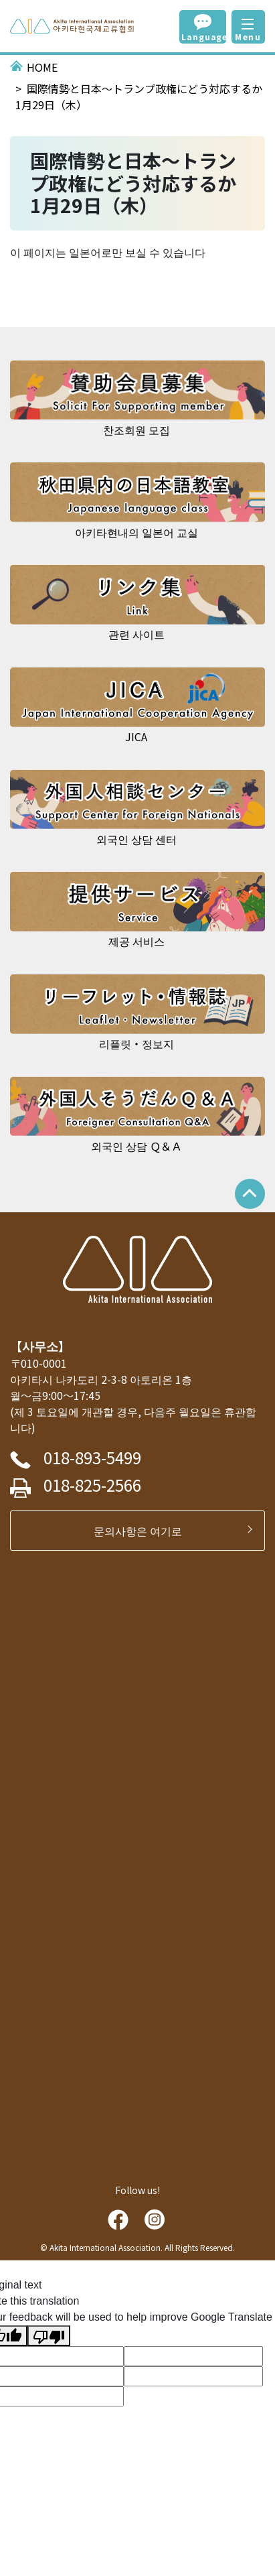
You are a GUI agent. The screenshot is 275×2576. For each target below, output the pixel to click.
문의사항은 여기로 (143, 1531)
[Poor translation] (48, 2335)
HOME (42, 67)
